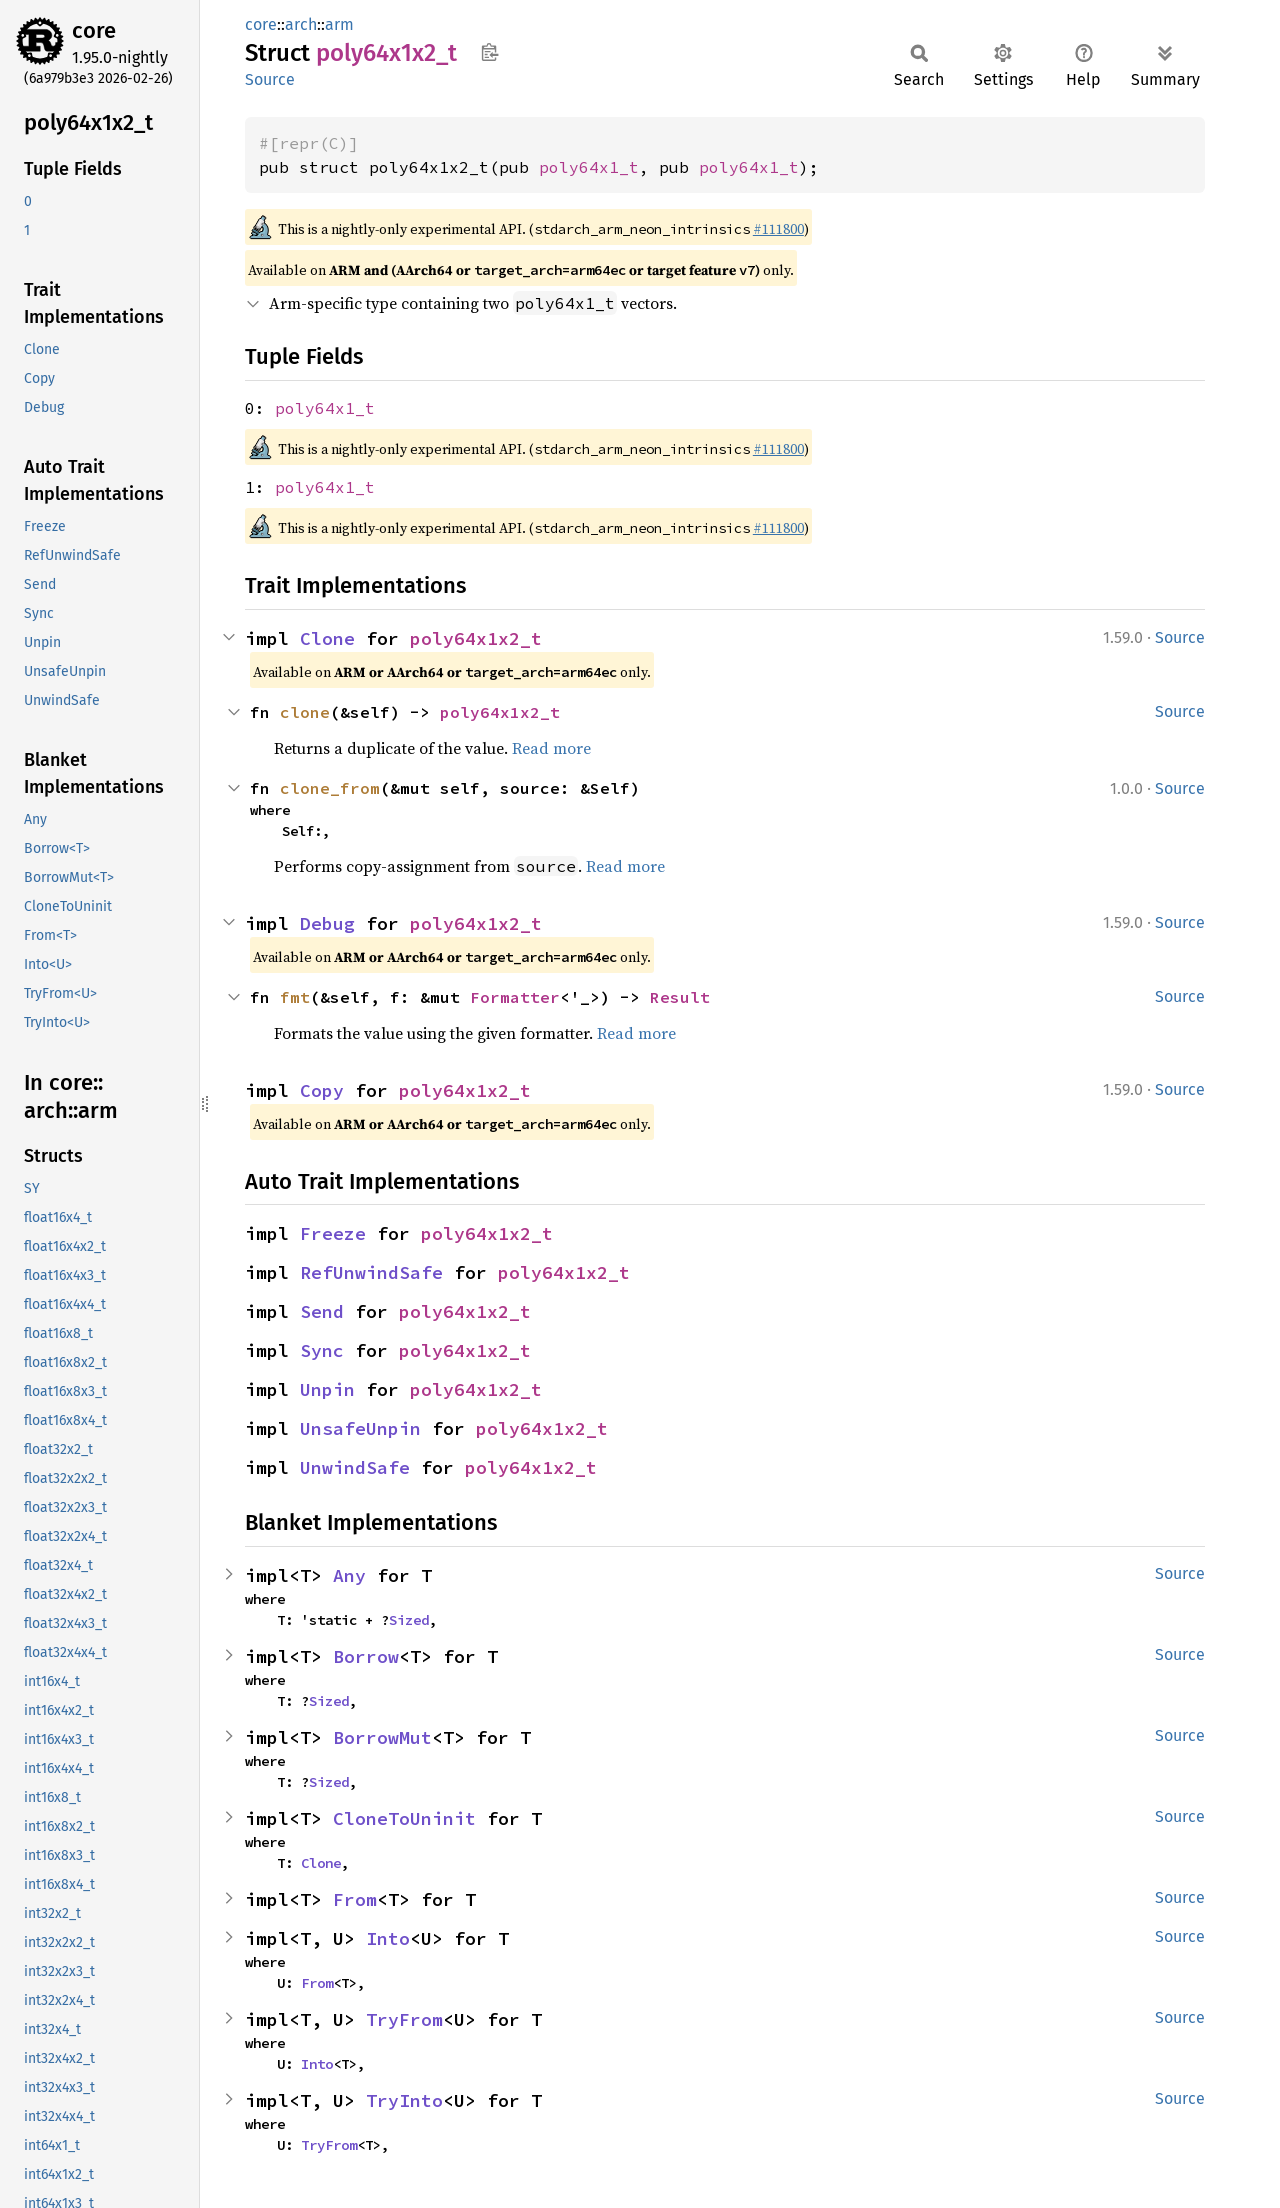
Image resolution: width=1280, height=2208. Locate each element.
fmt (295, 997)
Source (270, 79)
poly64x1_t (589, 167)
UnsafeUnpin (360, 1428)
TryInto (404, 2100)
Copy (322, 1090)
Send (322, 1311)
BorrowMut (382, 1737)
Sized (409, 1620)
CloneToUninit (404, 1818)
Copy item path (489, 52)
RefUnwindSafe (371, 1272)
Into (388, 1938)
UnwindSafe (355, 1467)
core (94, 30)
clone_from (330, 788)
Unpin (327, 1389)
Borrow (366, 1656)
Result (680, 997)
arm (339, 24)
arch (301, 24)
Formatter (515, 997)
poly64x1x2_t (476, 638)
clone (305, 712)
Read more (551, 748)
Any (349, 1575)
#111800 (778, 229)
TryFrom (404, 2019)
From (355, 1899)
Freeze (333, 1233)
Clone (327, 638)
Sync (322, 1350)
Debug (327, 923)
